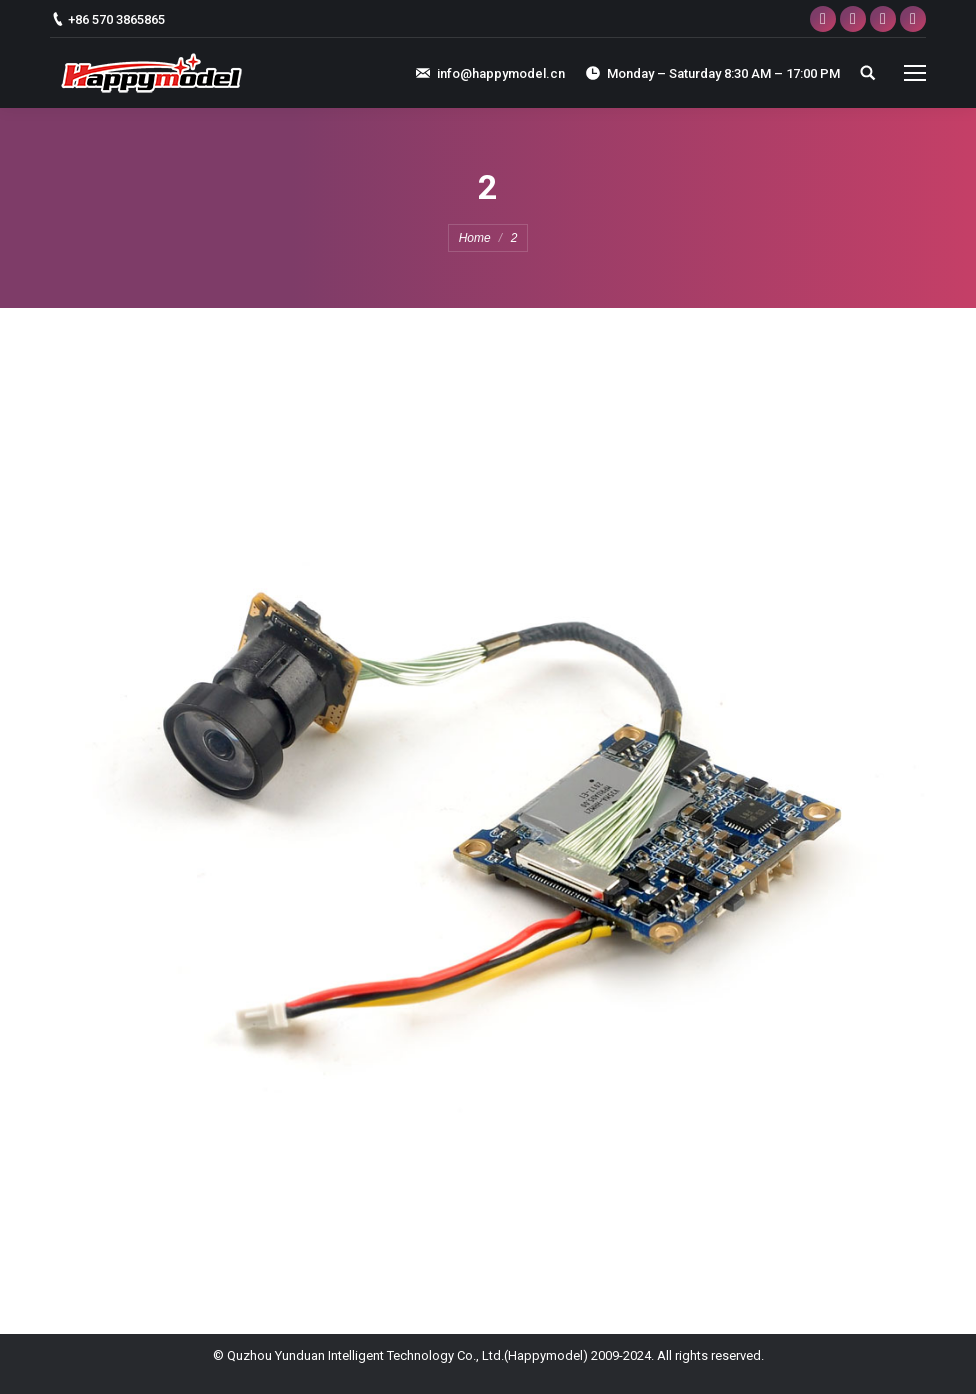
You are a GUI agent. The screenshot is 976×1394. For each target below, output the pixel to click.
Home (475, 238)
